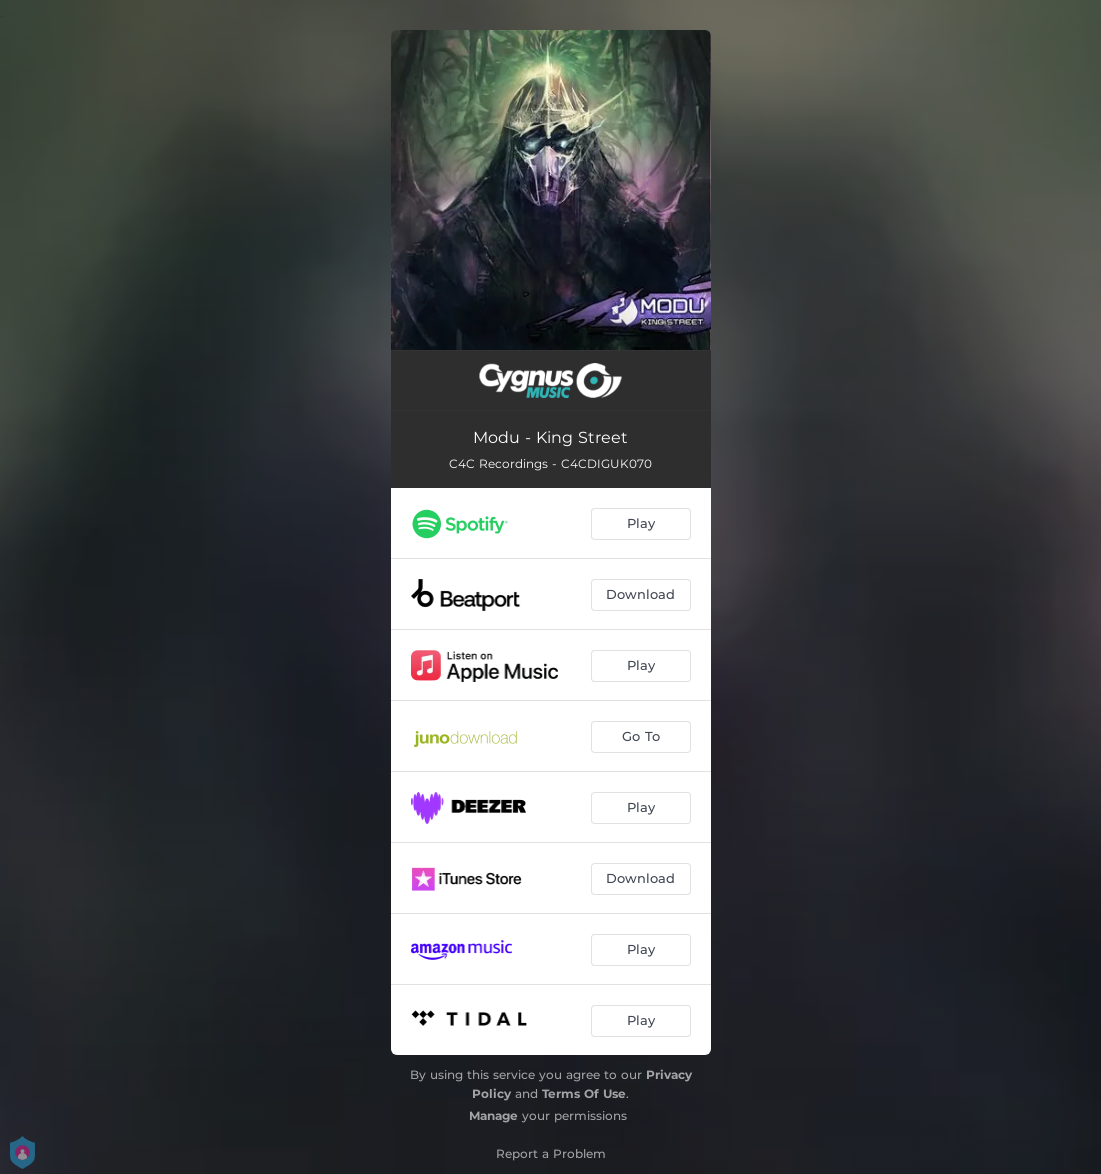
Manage (493, 1115)
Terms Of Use (584, 1093)
